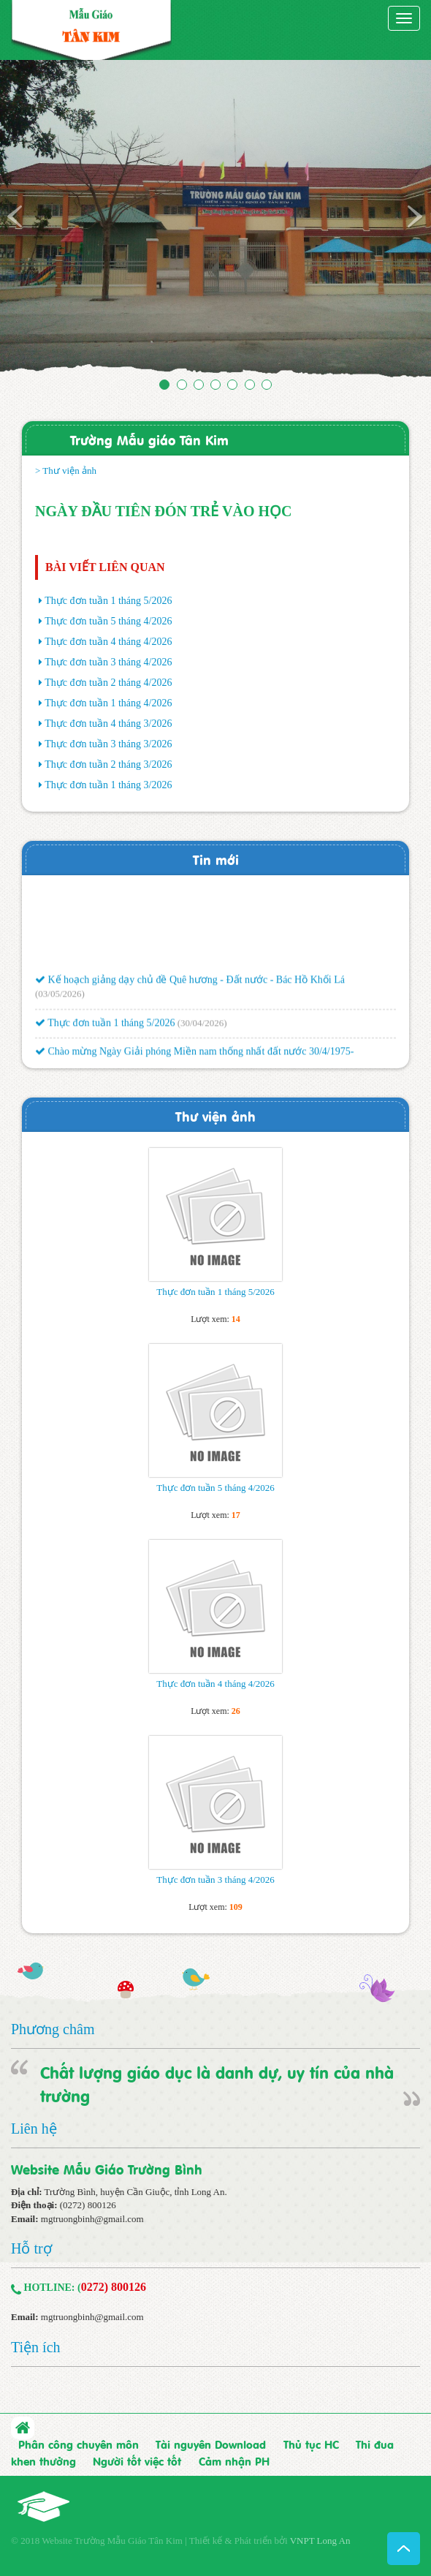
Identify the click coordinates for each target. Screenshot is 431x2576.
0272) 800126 (113, 2287)
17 (236, 1515)
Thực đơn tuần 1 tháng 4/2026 (108, 703)
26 (236, 1711)
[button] (32, 222)
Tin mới (216, 859)
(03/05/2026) (60, 997)
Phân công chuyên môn (78, 2444)
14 (236, 1319)
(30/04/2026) (202, 1026)
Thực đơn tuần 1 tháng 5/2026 (108, 600)
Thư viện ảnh (215, 1115)
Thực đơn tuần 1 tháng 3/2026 (108, 784)
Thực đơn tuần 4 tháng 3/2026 (108, 723)
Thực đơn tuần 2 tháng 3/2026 (108, 764)
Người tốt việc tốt (137, 2460)
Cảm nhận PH (234, 2460)
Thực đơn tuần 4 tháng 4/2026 (108, 641)
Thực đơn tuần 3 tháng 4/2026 (108, 662)
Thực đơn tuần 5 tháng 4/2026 (108, 621)
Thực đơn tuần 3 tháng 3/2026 (108, 744)
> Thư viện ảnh (65, 470)
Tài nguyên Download (211, 2444)
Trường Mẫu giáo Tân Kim (149, 439)
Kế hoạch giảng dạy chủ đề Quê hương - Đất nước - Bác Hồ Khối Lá (190, 983)
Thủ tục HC (311, 2444)
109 (236, 1907)
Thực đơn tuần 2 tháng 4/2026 (108, 682)
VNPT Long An (320, 2540)
